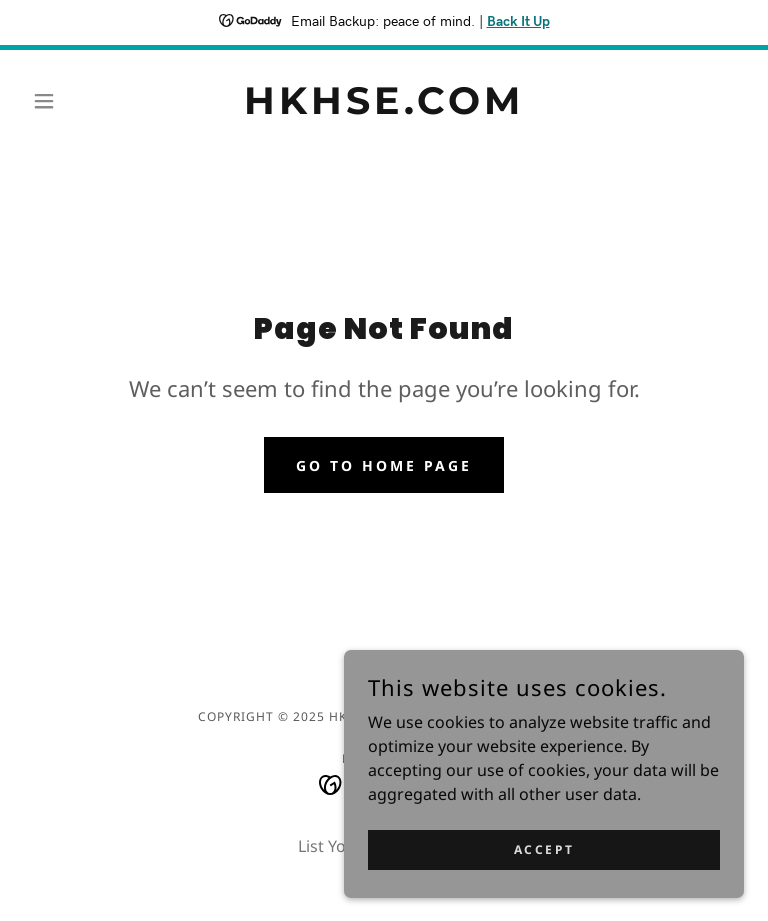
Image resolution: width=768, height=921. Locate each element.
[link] (384, 108)
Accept (544, 849)
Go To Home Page (384, 465)
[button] (78, 101)
